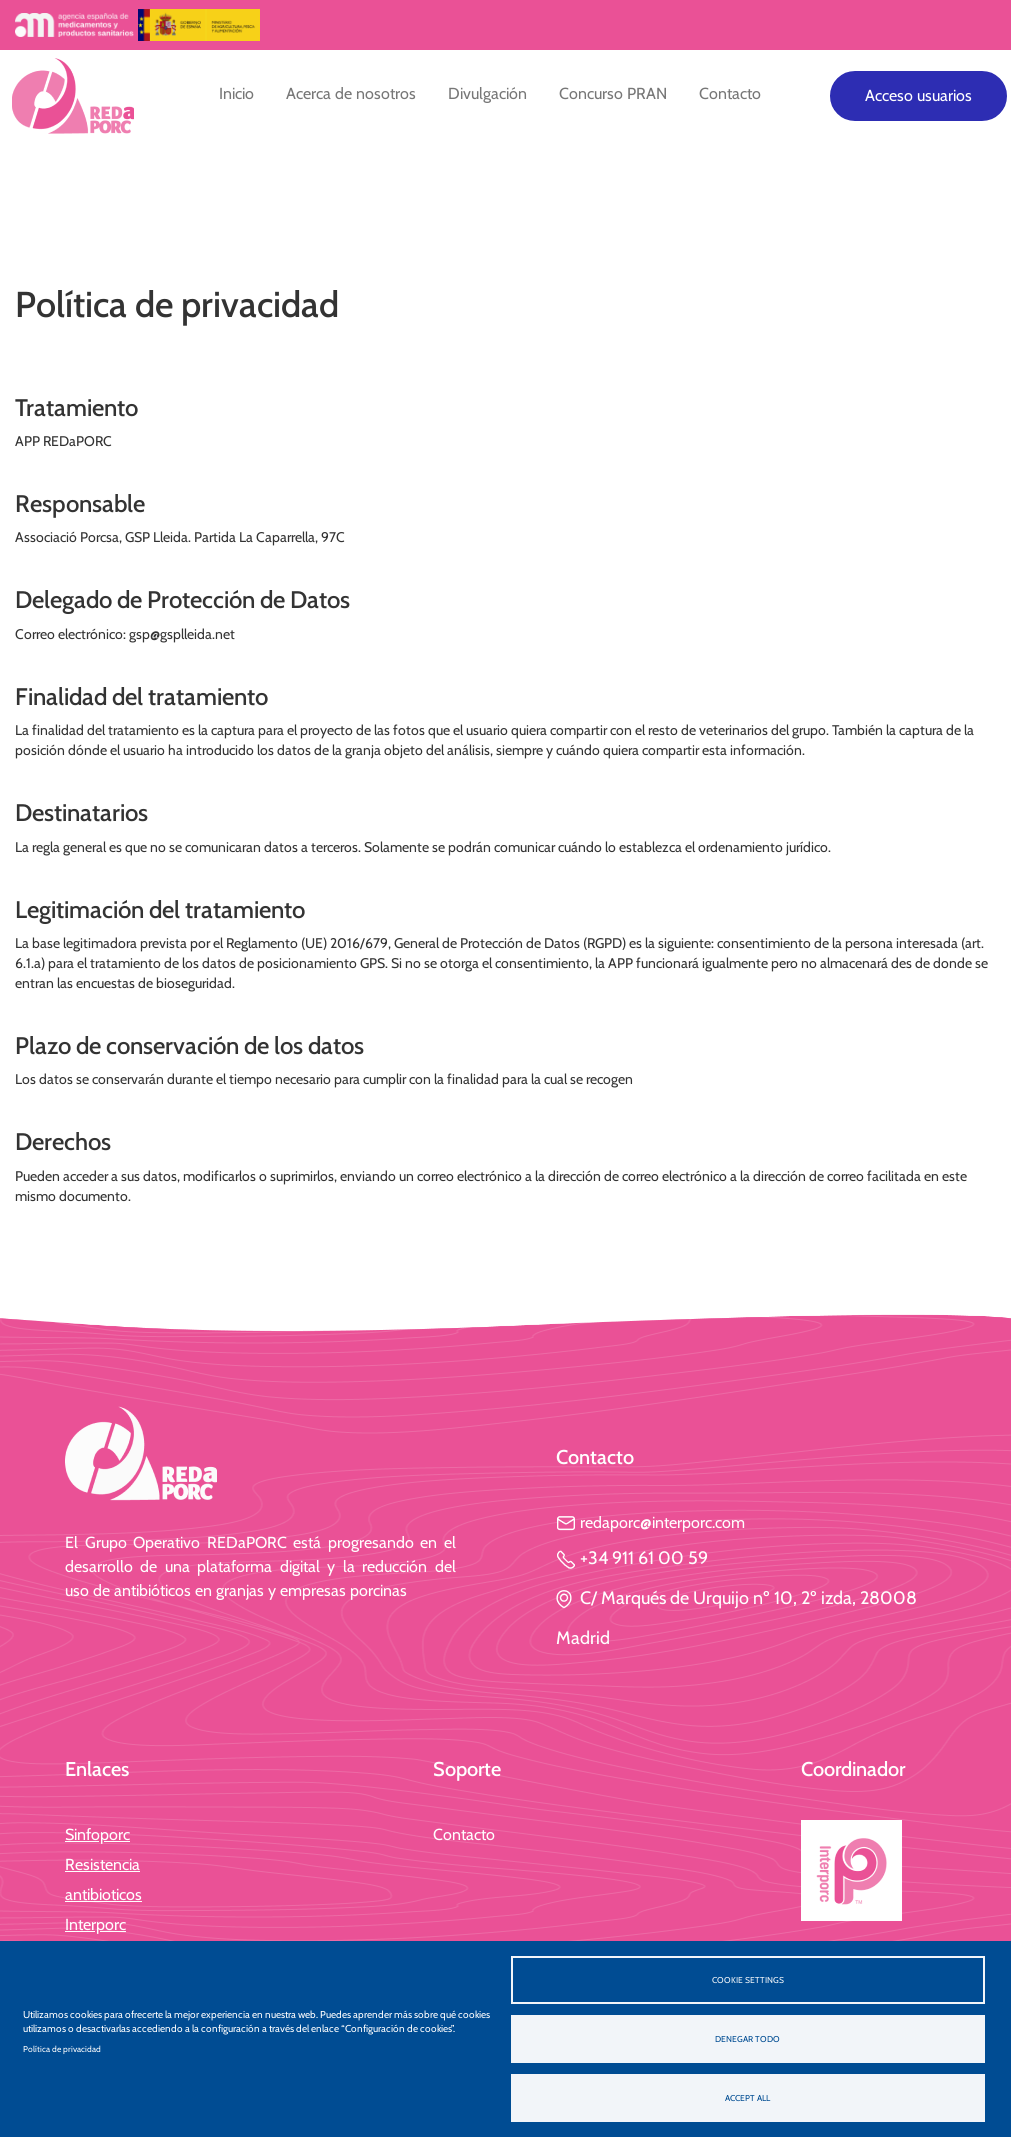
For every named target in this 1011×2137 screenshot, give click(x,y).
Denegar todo (747, 2039)
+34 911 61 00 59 (632, 1558)
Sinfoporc (97, 1834)
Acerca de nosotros (351, 93)
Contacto (730, 93)
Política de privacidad (62, 2049)
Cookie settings (748, 1980)
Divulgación (487, 93)
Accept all (747, 2098)
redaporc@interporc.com (650, 1522)
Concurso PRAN (613, 93)
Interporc (95, 1924)
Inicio (236, 93)
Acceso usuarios (918, 95)
